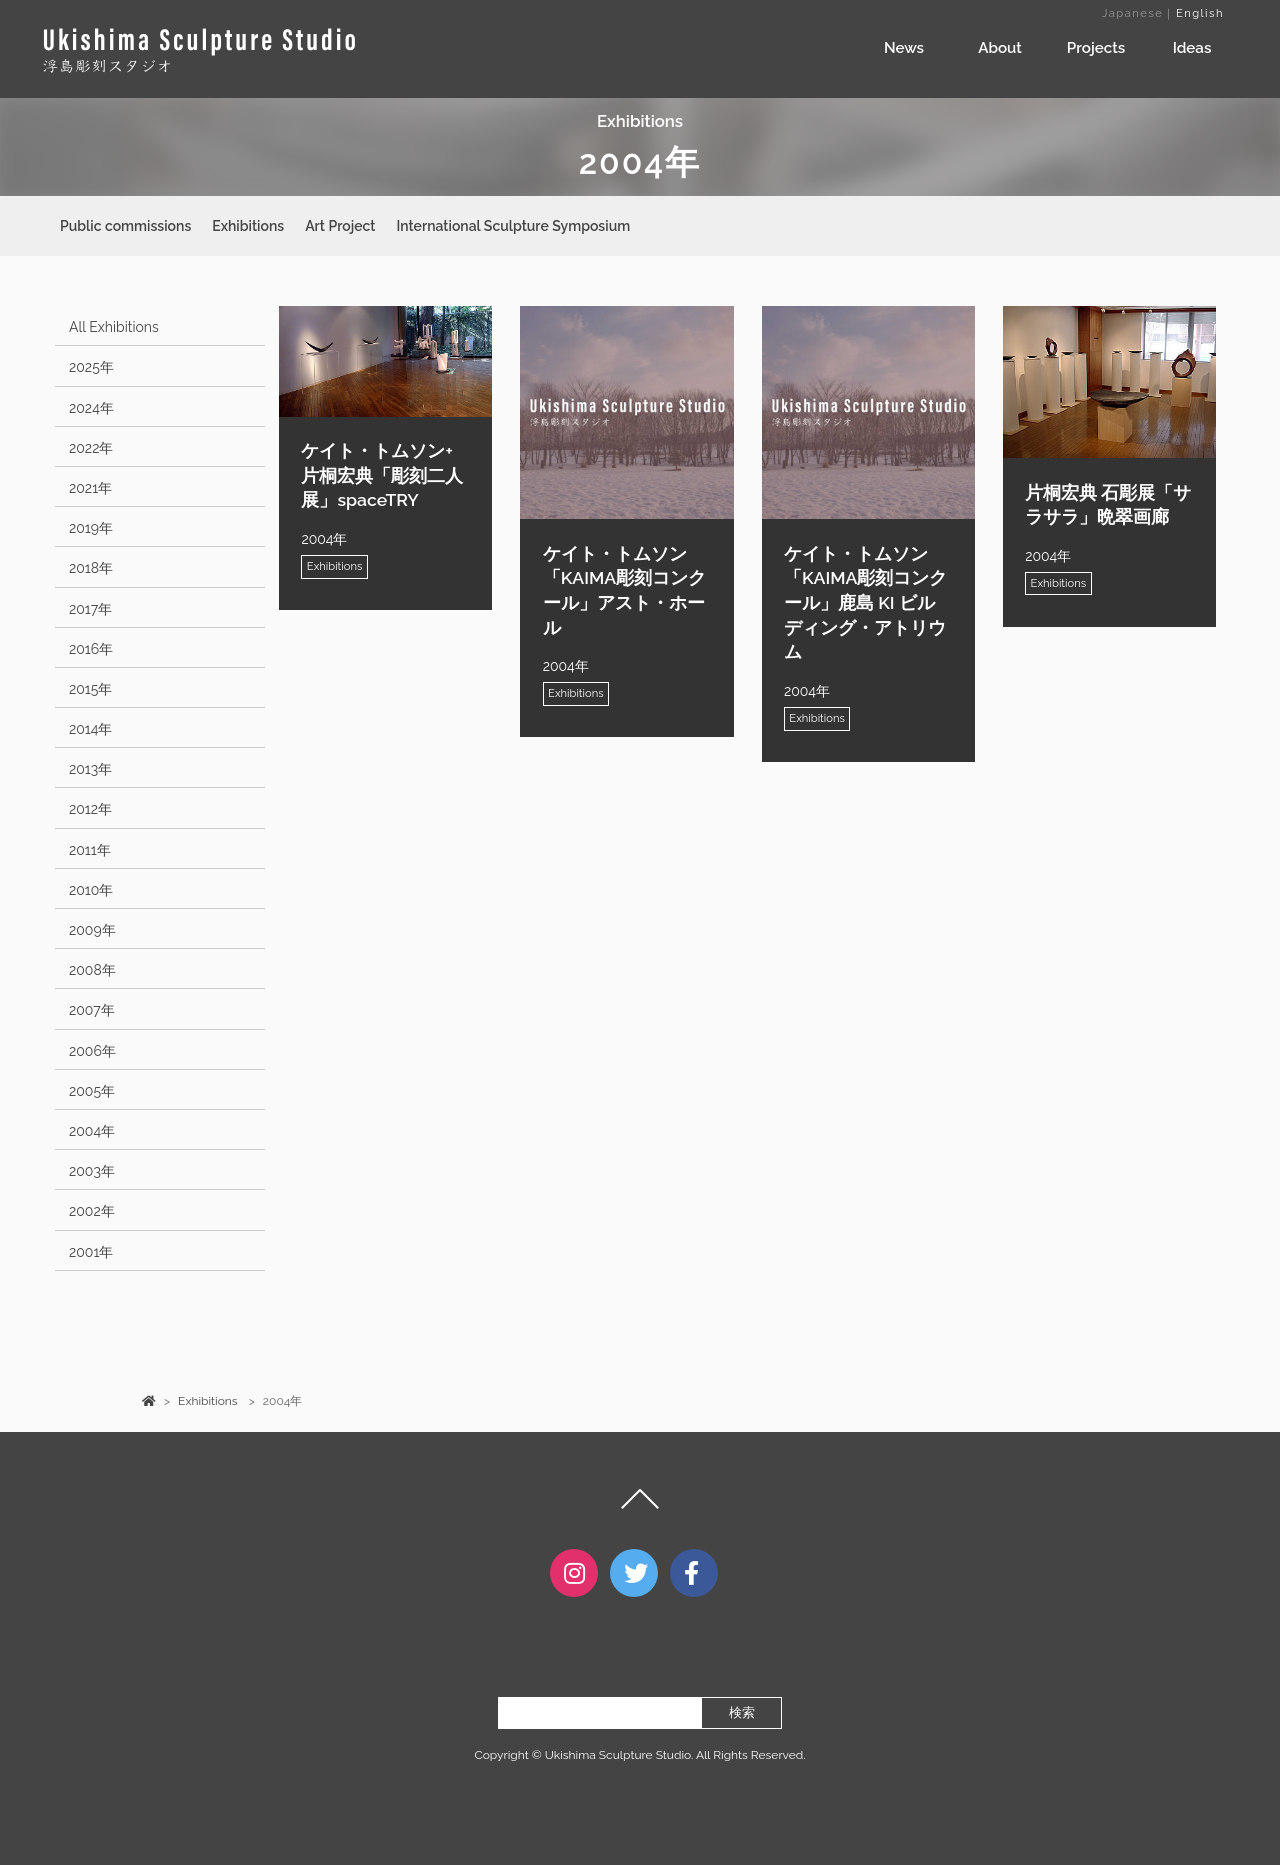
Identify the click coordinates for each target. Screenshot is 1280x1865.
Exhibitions (248, 226)
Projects (1096, 48)
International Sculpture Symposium (513, 226)
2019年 (91, 528)
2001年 (91, 1252)
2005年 (92, 1091)
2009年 (92, 930)
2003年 (92, 1171)
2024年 (91, 408)
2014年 (91, 729)
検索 (742, 1731)
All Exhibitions (114, 327)
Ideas (1192, 48)
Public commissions (125, 226)
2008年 (92, 970)
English (1200, 13)
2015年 (90, 689)
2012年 (90, 809)
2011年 (90, 850)
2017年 (90, 609)
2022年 (91, 448)
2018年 (91, 568)
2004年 (92, 1131)
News (904, 48)
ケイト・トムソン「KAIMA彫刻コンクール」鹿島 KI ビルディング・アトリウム (865, 603)
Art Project (340, 226)
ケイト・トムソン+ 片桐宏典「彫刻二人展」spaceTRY (382, 475)
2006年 (92, 1051)
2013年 (90, 769)
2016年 (91, 649)
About (1000, 48)
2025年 (91, 367)
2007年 (92, 1010)
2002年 (92, 1211)
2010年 (91, 890)
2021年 (90, 488)
